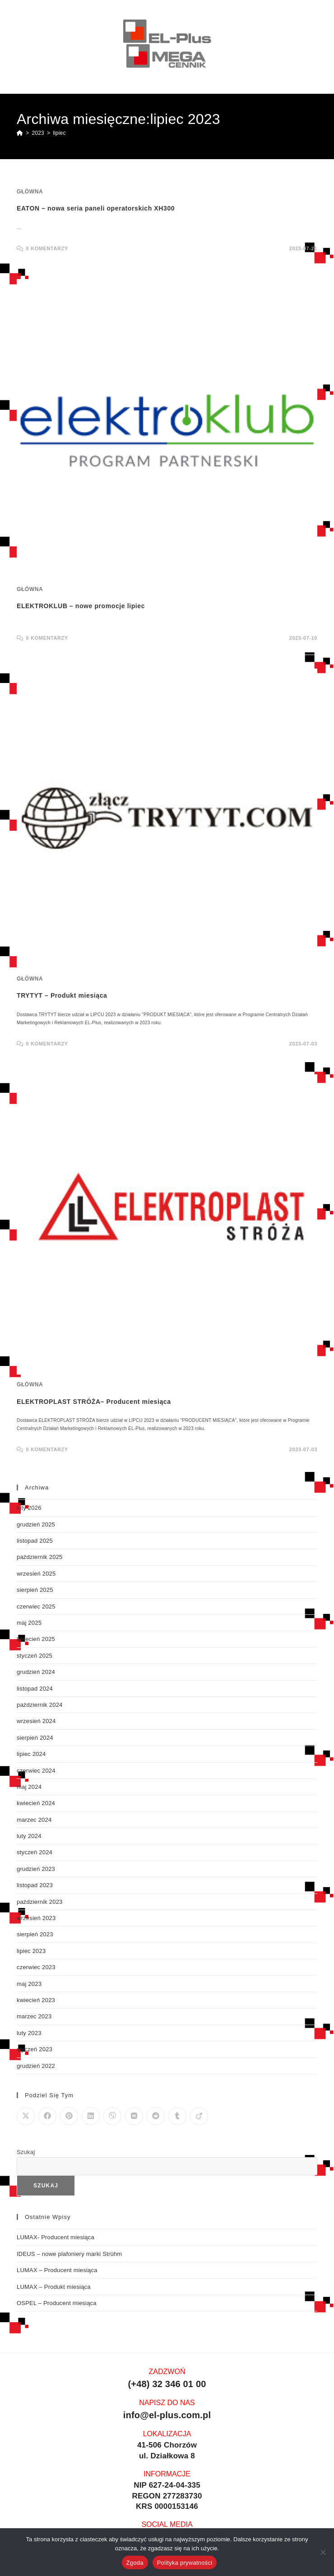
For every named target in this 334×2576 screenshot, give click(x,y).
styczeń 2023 (34, 2049)
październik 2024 (40, 1704)
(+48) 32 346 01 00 (167, 2384)
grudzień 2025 (36, 1524)
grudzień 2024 (36, 1671)
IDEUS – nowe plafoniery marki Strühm (69, 2254)
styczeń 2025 (34, 1655)
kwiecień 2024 (36, 1803)
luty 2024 (29, 1836)
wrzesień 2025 (36, 1573)
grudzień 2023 (36, 1869)
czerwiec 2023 (36, 1967)
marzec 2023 (34, 2016)
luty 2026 (29, 1507)
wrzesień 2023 (36, 1918)
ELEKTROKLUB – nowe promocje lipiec (81, 606)
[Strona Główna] (20, 133)
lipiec (59, 133)
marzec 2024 (34, 1819)
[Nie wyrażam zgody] (322, 2552)
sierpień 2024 (35, 1737)
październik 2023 (40, 1901)
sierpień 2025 (35, 1589)
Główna (30, 191)
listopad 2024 (35, 1688)
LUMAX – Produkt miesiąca (54, 2286)
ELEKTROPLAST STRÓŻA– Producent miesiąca (94, 1401)
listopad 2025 (35, 1540)
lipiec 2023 (31, 1951)
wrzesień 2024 (36, 1721)
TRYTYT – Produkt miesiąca (62, 995)
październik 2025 (40, 1557)
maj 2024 (29, 1786)
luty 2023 (29, 2033)
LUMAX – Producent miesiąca (57, 2270)
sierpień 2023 (35, 1934)
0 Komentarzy (47, 248)
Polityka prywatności (185, 2562)
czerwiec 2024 (36, 1770)
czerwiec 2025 (36, 1606)
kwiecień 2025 (36, 1639)
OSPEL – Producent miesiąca (57, 2303)
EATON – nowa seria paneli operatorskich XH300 (96, 208)
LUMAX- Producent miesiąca (55, 2237)
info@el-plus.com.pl (167, 2415)
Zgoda (135, 2562)
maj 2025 (29, 1622)
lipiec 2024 (31, 1754)
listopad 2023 (35, 1885)
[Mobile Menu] (312, 87)
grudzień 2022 (36, 2066)
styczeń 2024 (34, 1852)
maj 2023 (29, 1983)
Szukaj (26, 2152)
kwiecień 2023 (36, 2000)
